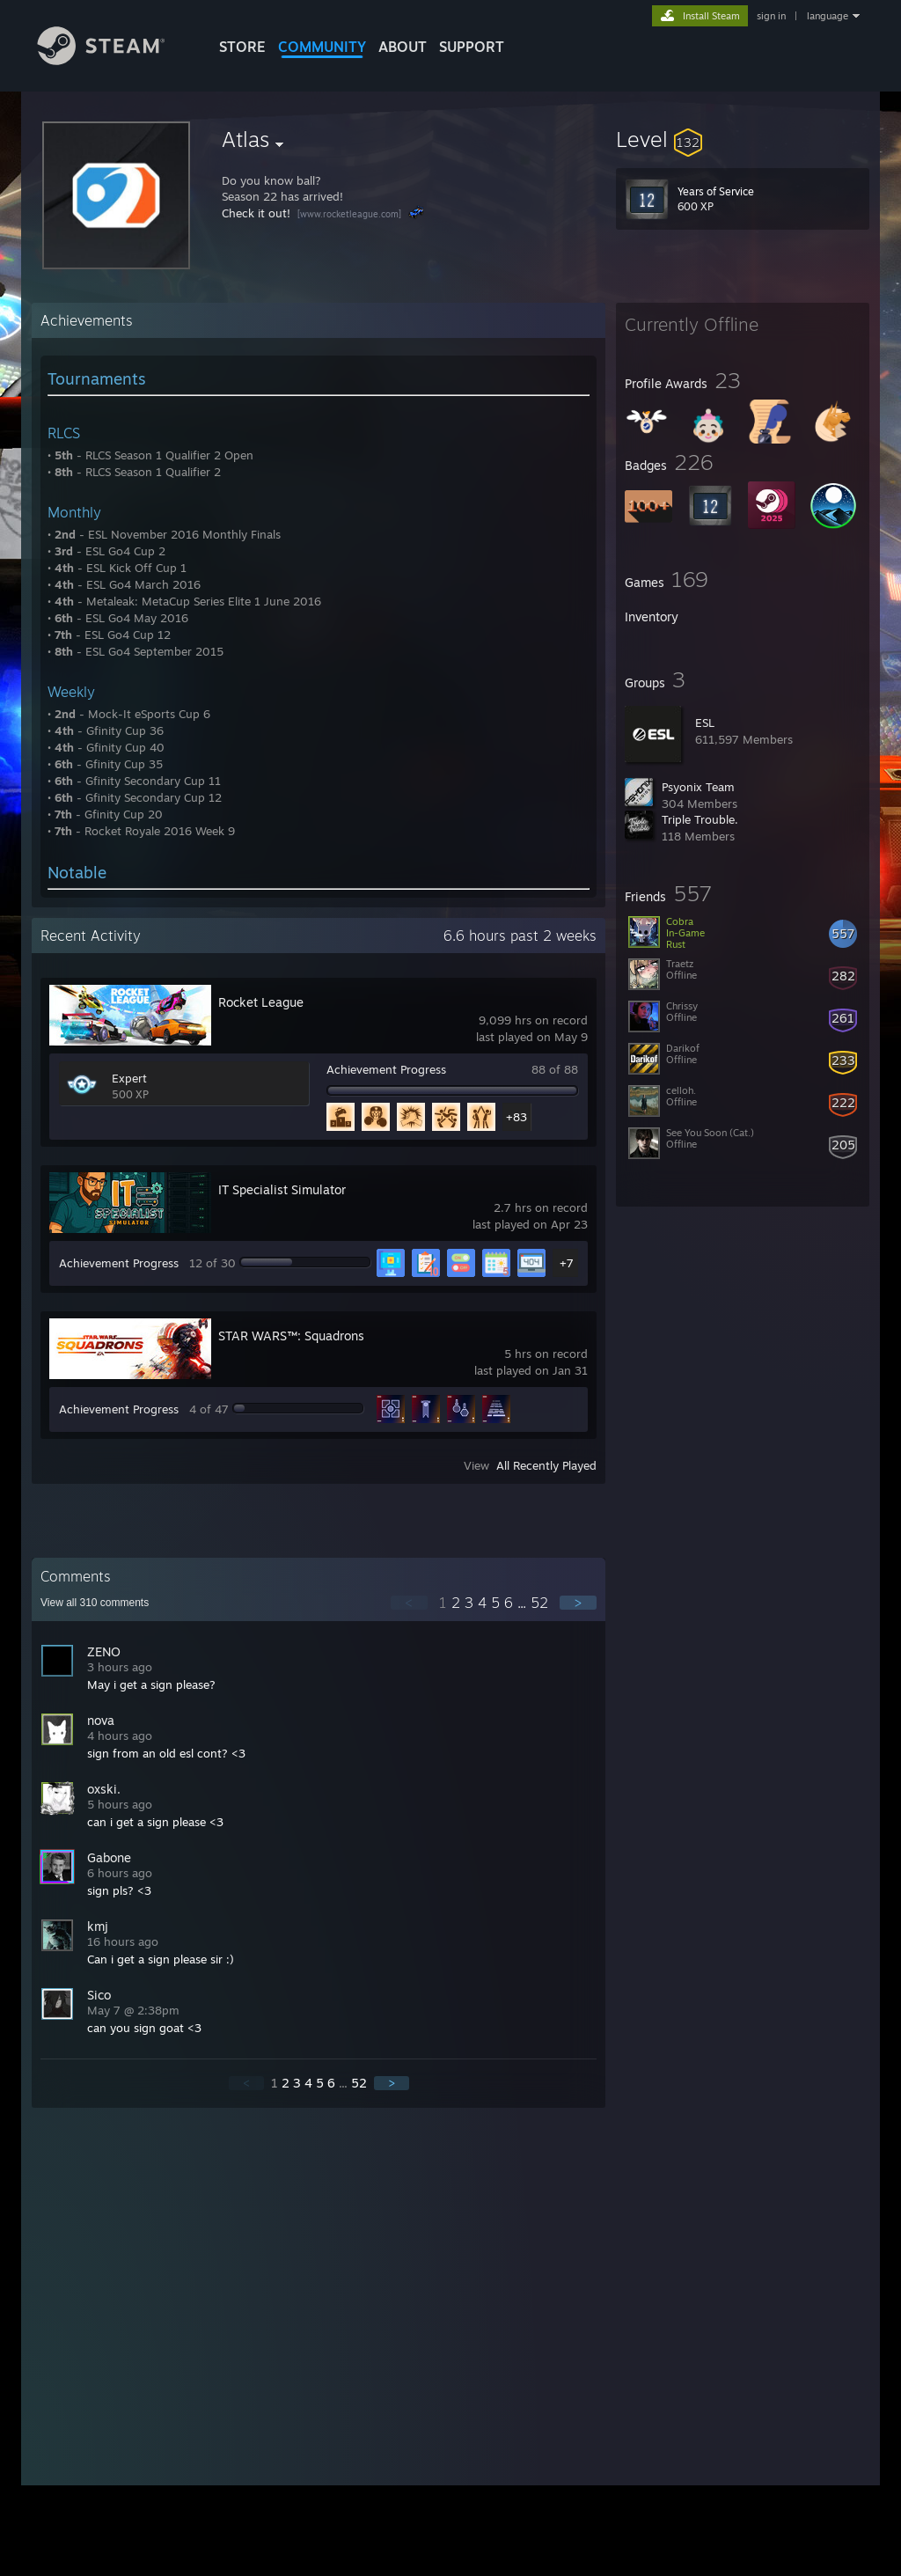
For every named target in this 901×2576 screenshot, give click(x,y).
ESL (704, 723)
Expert (129, 1078)
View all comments (94, 1602)
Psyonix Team (698, 787)
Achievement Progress (386, 1069)
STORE (242, 46)
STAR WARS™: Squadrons (291, 1335)
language (827, 16)
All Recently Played (546, 1465)
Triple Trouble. (700, 819)
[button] (742, 139)
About (402, 46)
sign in (771, 16)
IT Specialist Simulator (282, 1189)
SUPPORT (471, 46)
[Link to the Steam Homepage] (114, 60)
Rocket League (261, 1001)
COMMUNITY (322, 46)
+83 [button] (516, 1117)
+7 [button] (567, 1263)
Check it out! (256, 213)
